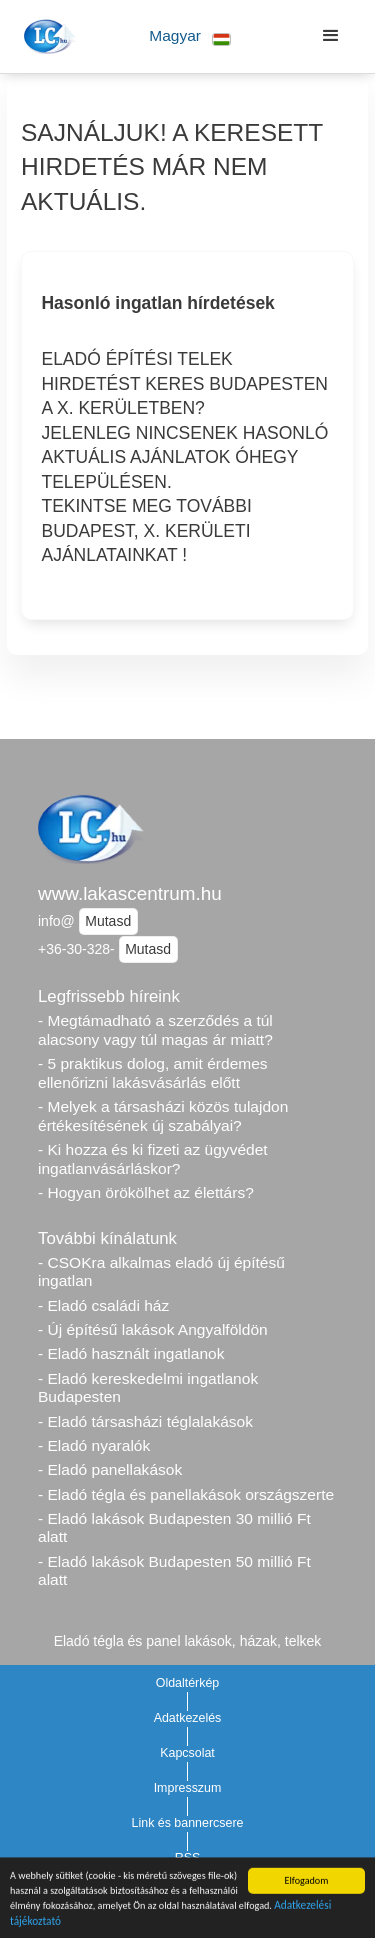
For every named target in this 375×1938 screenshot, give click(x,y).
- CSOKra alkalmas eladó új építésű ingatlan (161, 1272)
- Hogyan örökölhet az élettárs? (146, 1192)
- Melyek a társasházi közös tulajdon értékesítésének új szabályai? (163, 1116)
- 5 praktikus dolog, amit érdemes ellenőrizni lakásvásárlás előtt (153, 1073)
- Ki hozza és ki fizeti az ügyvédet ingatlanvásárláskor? (153, 1159)
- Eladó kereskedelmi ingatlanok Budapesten (148, 1388)
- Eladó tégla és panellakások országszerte (186, 1494)
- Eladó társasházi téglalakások (145, 1421)
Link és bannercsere (188, 1823)
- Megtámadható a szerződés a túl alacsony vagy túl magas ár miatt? (155, 1030)
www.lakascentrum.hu (130, 893)
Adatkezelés (188, 1718)
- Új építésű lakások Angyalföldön (153, 1329)
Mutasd (108, 921)
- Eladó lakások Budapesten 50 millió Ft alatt (174, 1571)
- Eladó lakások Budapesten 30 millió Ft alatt (174, 1528)
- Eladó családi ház (103, 1305)
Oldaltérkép (188, 1683)
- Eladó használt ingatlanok (131, 1353)
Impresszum (188, 1788)
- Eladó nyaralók (94, 1445)
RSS (188, 1858)
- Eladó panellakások (110, 1469)
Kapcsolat (187, 1753)
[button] (190, 36)
